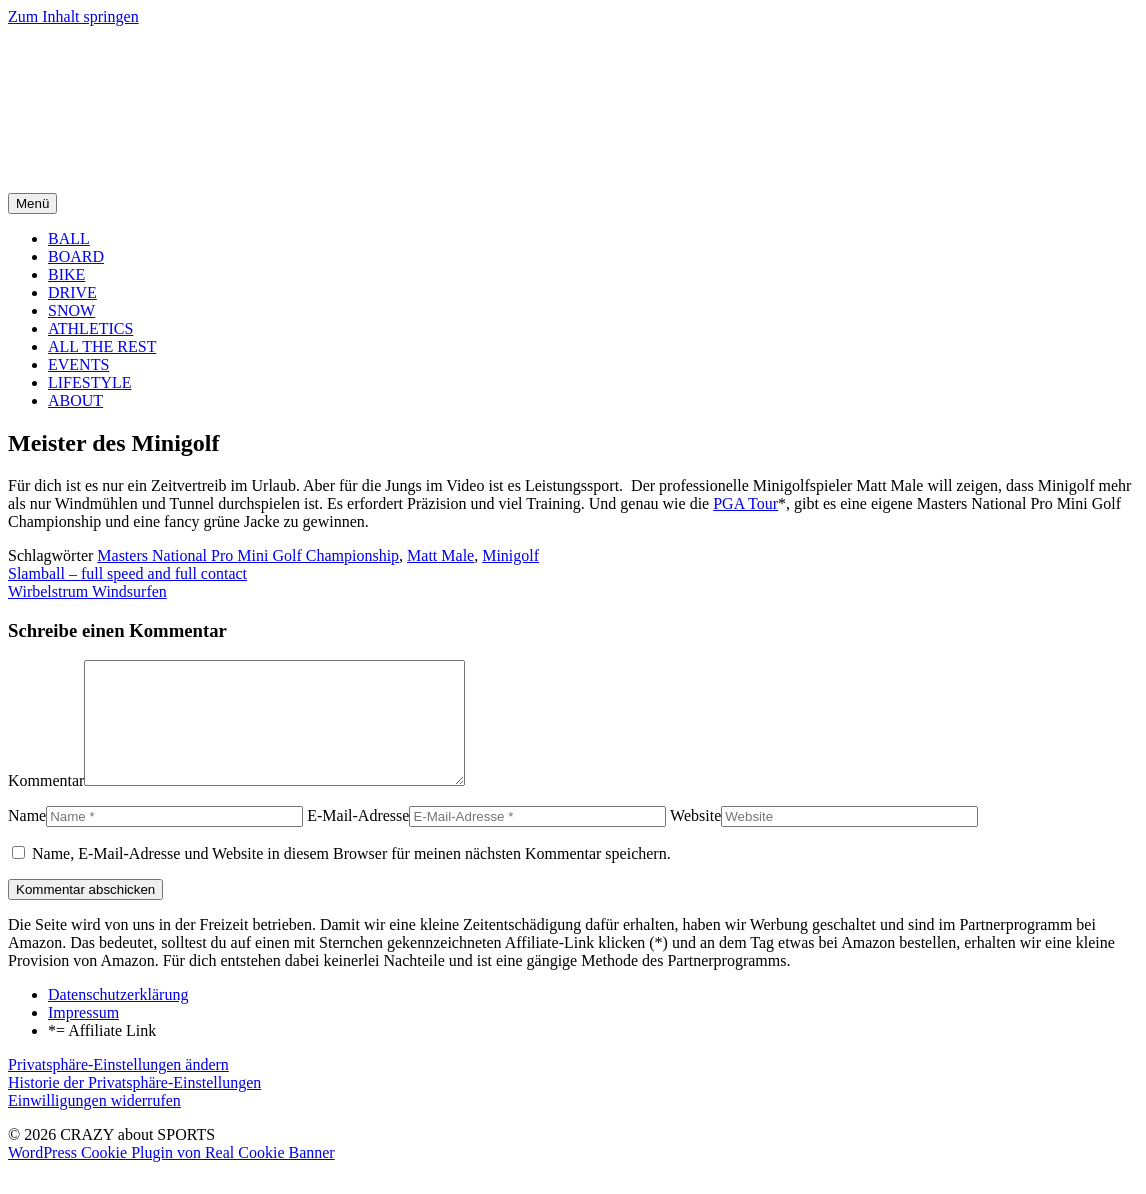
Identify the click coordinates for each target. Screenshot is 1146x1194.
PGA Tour (745, 503)
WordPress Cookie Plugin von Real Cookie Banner (171, 1176)
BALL (69, 238)
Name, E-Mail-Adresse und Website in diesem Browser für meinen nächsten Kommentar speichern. (351, 877)
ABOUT (75, 400)
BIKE (66, 274)
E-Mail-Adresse (358, 839)
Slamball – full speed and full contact (127, 573)
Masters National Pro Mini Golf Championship (248, 555)
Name (27, 839)
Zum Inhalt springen (73, 16)
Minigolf (510, 555)
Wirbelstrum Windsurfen (87, 591)
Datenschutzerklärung (118, 1018)
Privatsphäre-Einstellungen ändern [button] (118, 1088)
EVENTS (78, 364)
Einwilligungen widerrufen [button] (94, 1124)
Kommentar (46, 804)
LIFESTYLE (90, 382)
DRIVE (72, 292)
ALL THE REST (102, 346)
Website (695, 839)
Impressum (83, 1036)
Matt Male (440, 555)
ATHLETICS (90, 328)
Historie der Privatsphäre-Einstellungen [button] (134, 1106)
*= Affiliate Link (102, 1054)
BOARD (76, 256)
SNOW (71, 310)
